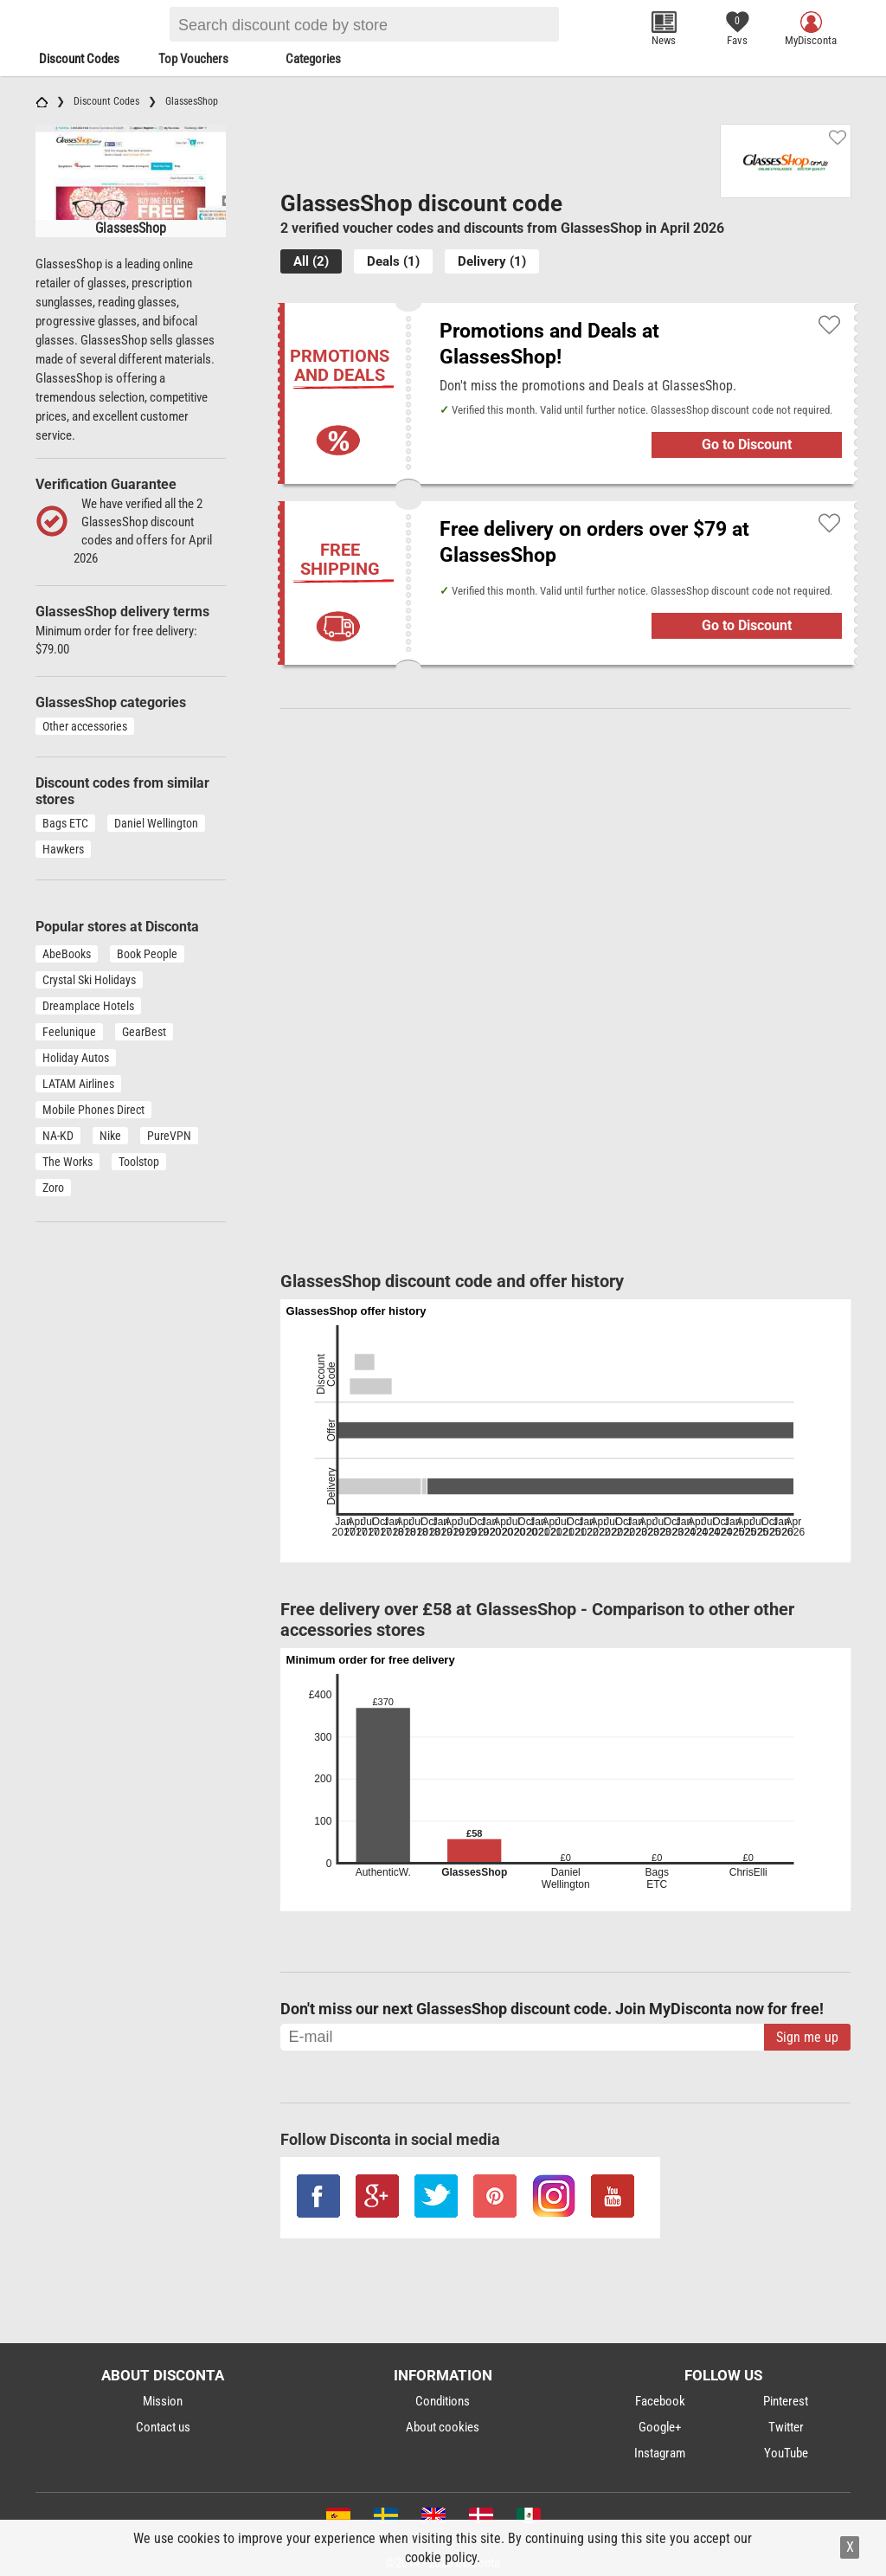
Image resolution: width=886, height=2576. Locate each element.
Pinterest (785, 2401)
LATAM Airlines (78, 1084)
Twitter (786, 2427)
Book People (147, 954)
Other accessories (84, 726)
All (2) (311, 261)
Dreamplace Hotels (88, 1006)
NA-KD (58, 1136)
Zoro (53, 1188)
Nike (110, 1136)
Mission (163, 2401)
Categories (313, 59)
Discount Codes (79, 59)
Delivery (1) (492, 261)
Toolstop (139, 1162)
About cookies (442, 2427)
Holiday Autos (75, 1058)
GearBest (144, 1032)
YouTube (786, 2453)
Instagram (659, 2453)
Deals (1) (393, 261)
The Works (67, 1162)
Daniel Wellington (156, 823)
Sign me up (807, 2037)
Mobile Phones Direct (93, 1110)
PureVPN (169, 1136)
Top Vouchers (193, 59)
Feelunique (69, 1032)
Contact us (163, 2427)
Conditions (442, 2401)
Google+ (660, 2427)
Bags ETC (65, 823)
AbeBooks (66, 954)
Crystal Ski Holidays (89, 980)
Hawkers (63, 849)
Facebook (660, 2401)
